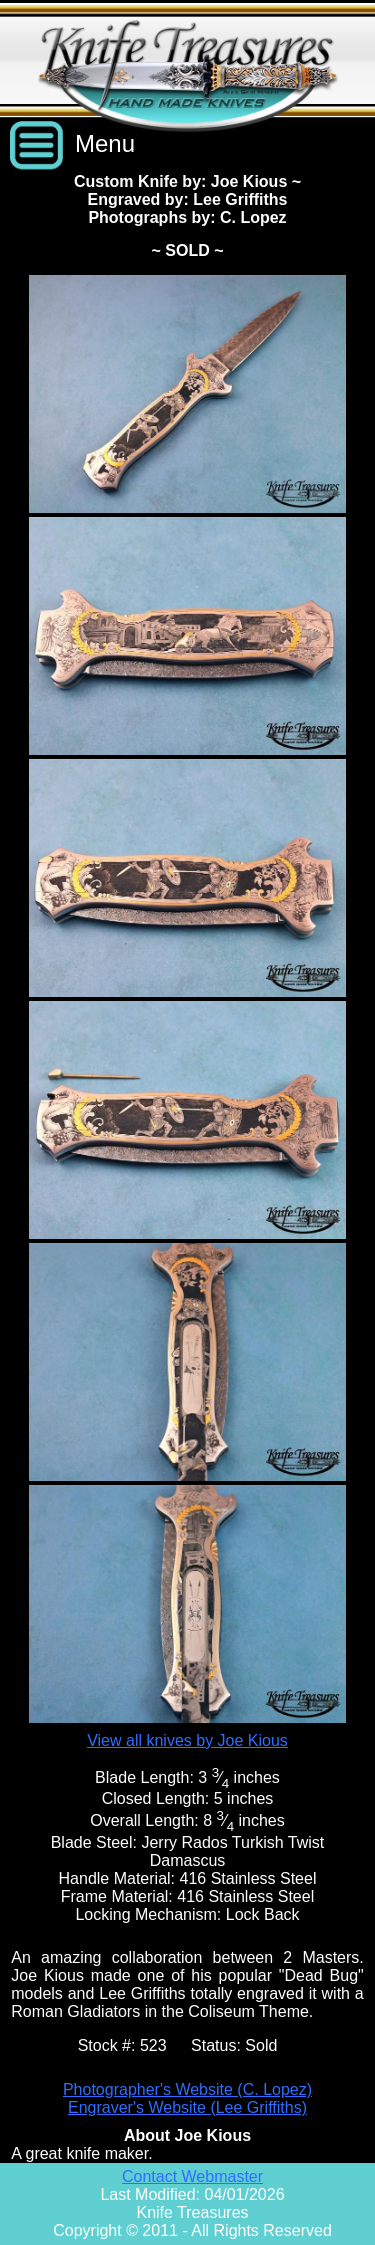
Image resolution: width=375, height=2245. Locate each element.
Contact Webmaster (192, 2176)
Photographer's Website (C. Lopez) (187, 2089)
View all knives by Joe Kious (187, 1740)
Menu (105, 143)
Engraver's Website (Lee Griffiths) (187, 2107)
